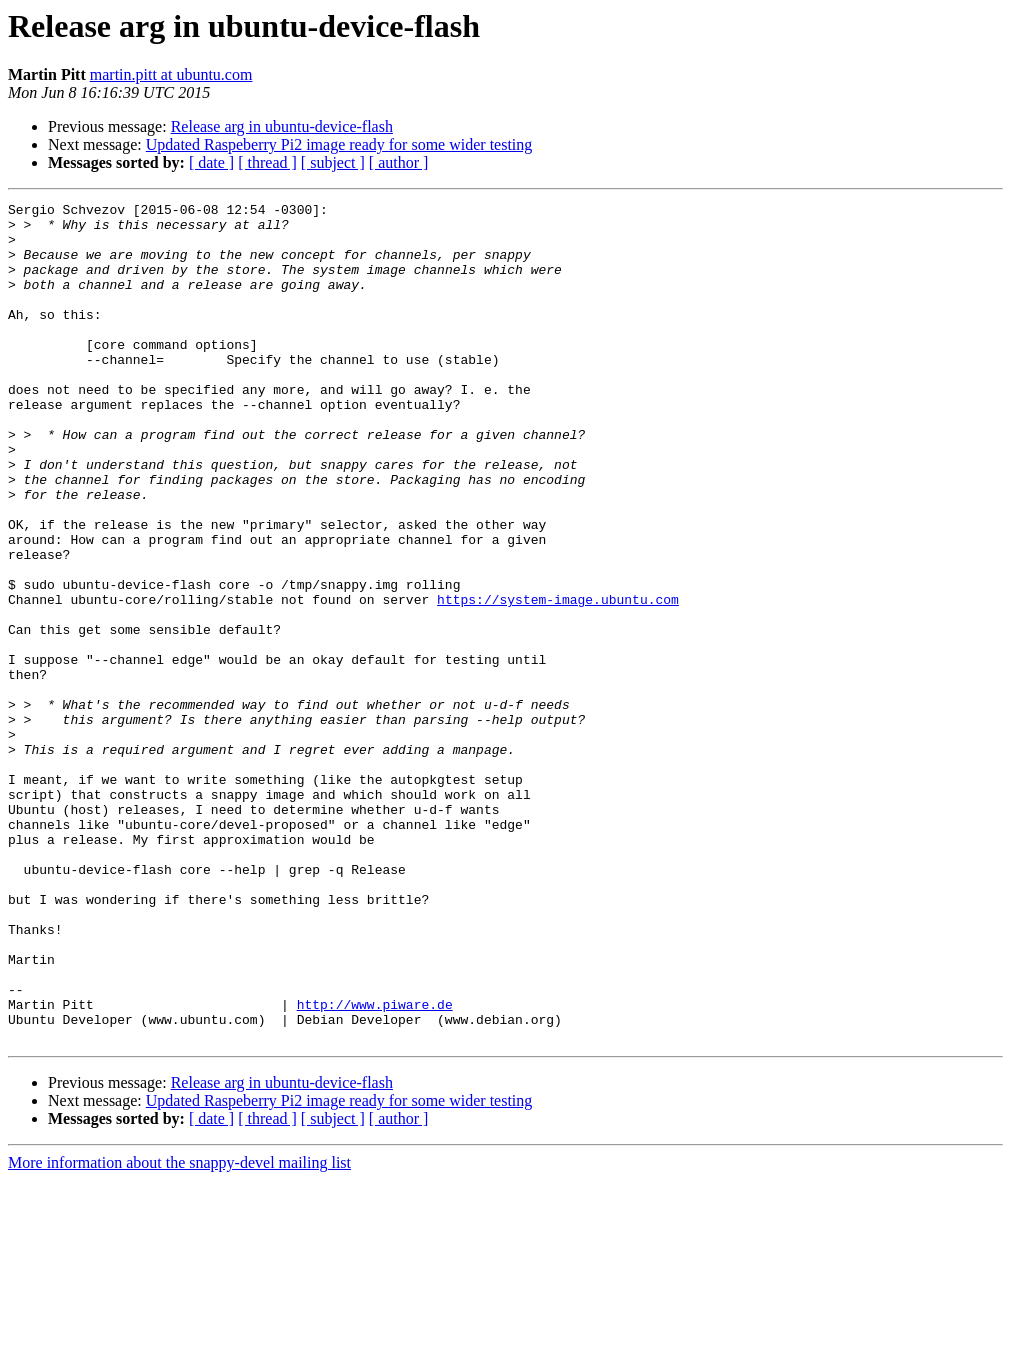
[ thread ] (267, 162)
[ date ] (211, 162)
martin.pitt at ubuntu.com (171, 74)
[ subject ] (333, 162)
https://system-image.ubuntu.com (558, 680)
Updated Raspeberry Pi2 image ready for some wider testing (339, 144)
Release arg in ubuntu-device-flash (282, 126)
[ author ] (399, 162)
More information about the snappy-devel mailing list (179, 1330)
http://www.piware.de (375, 1166)
